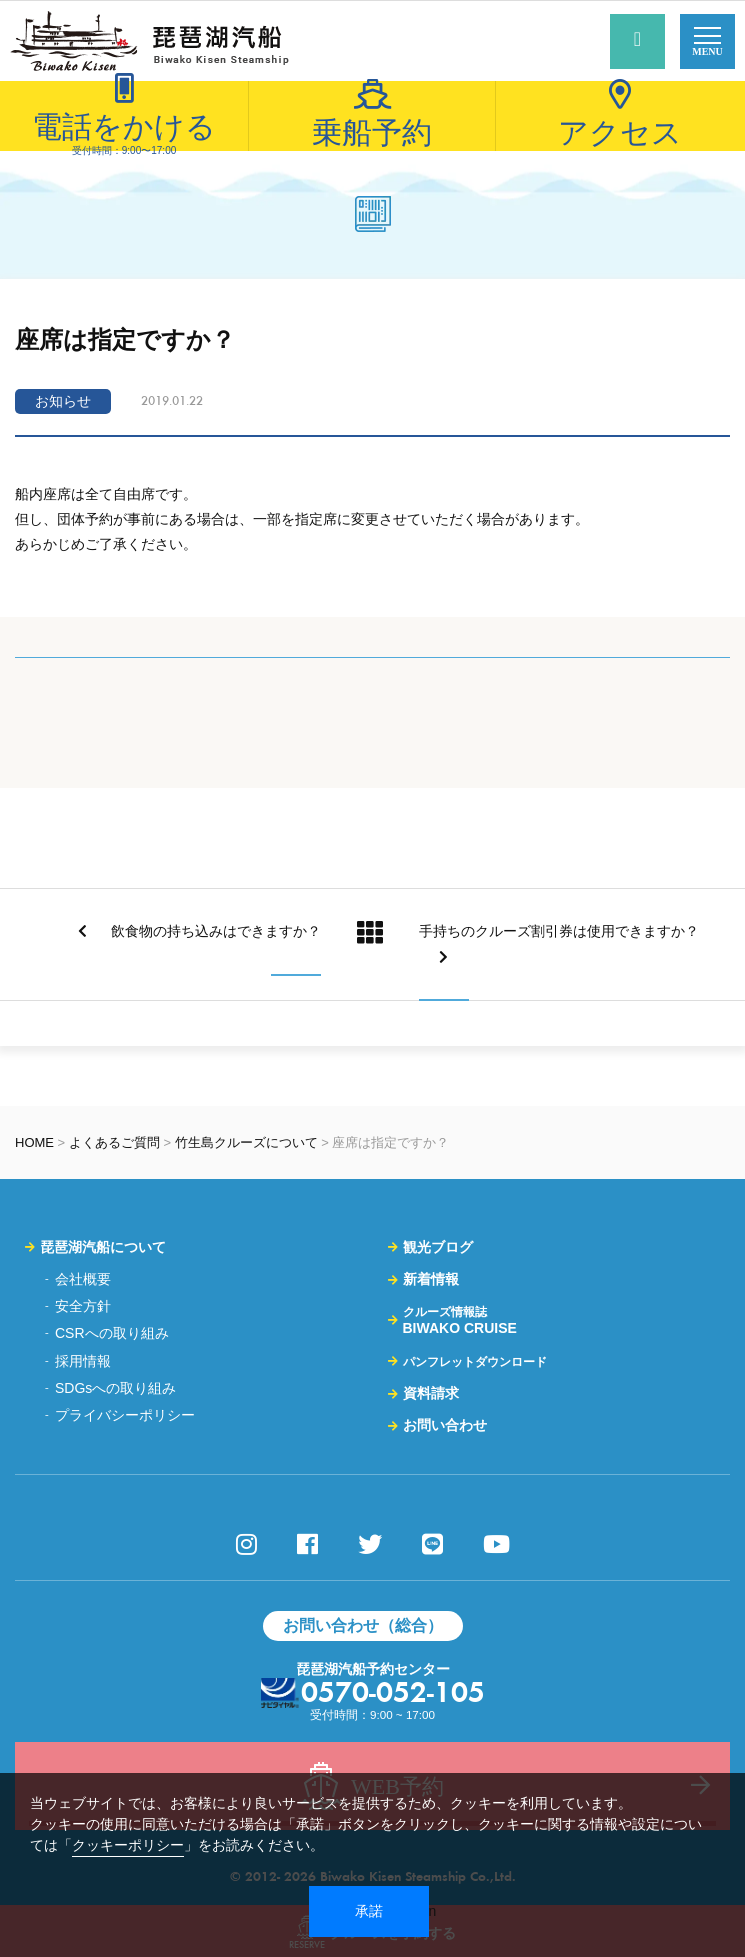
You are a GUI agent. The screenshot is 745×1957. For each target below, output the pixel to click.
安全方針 (83, 1306)
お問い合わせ (445, 1425)
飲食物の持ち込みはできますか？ (199, 931)
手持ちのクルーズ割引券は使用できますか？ (559, 943)
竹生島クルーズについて (246, 1142)
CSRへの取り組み (112, 1333)
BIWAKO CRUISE (460, 1320)
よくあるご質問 (114, 1142)
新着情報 (431, 1279)
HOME (34, 1142)
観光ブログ (438, 1247)
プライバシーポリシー (125, 1415)
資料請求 (431, 1393)
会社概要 (83, 1279)
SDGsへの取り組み (115, 1388)
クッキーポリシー (128, 1845)
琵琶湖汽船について (103, 1247)
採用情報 (83, 1361)
